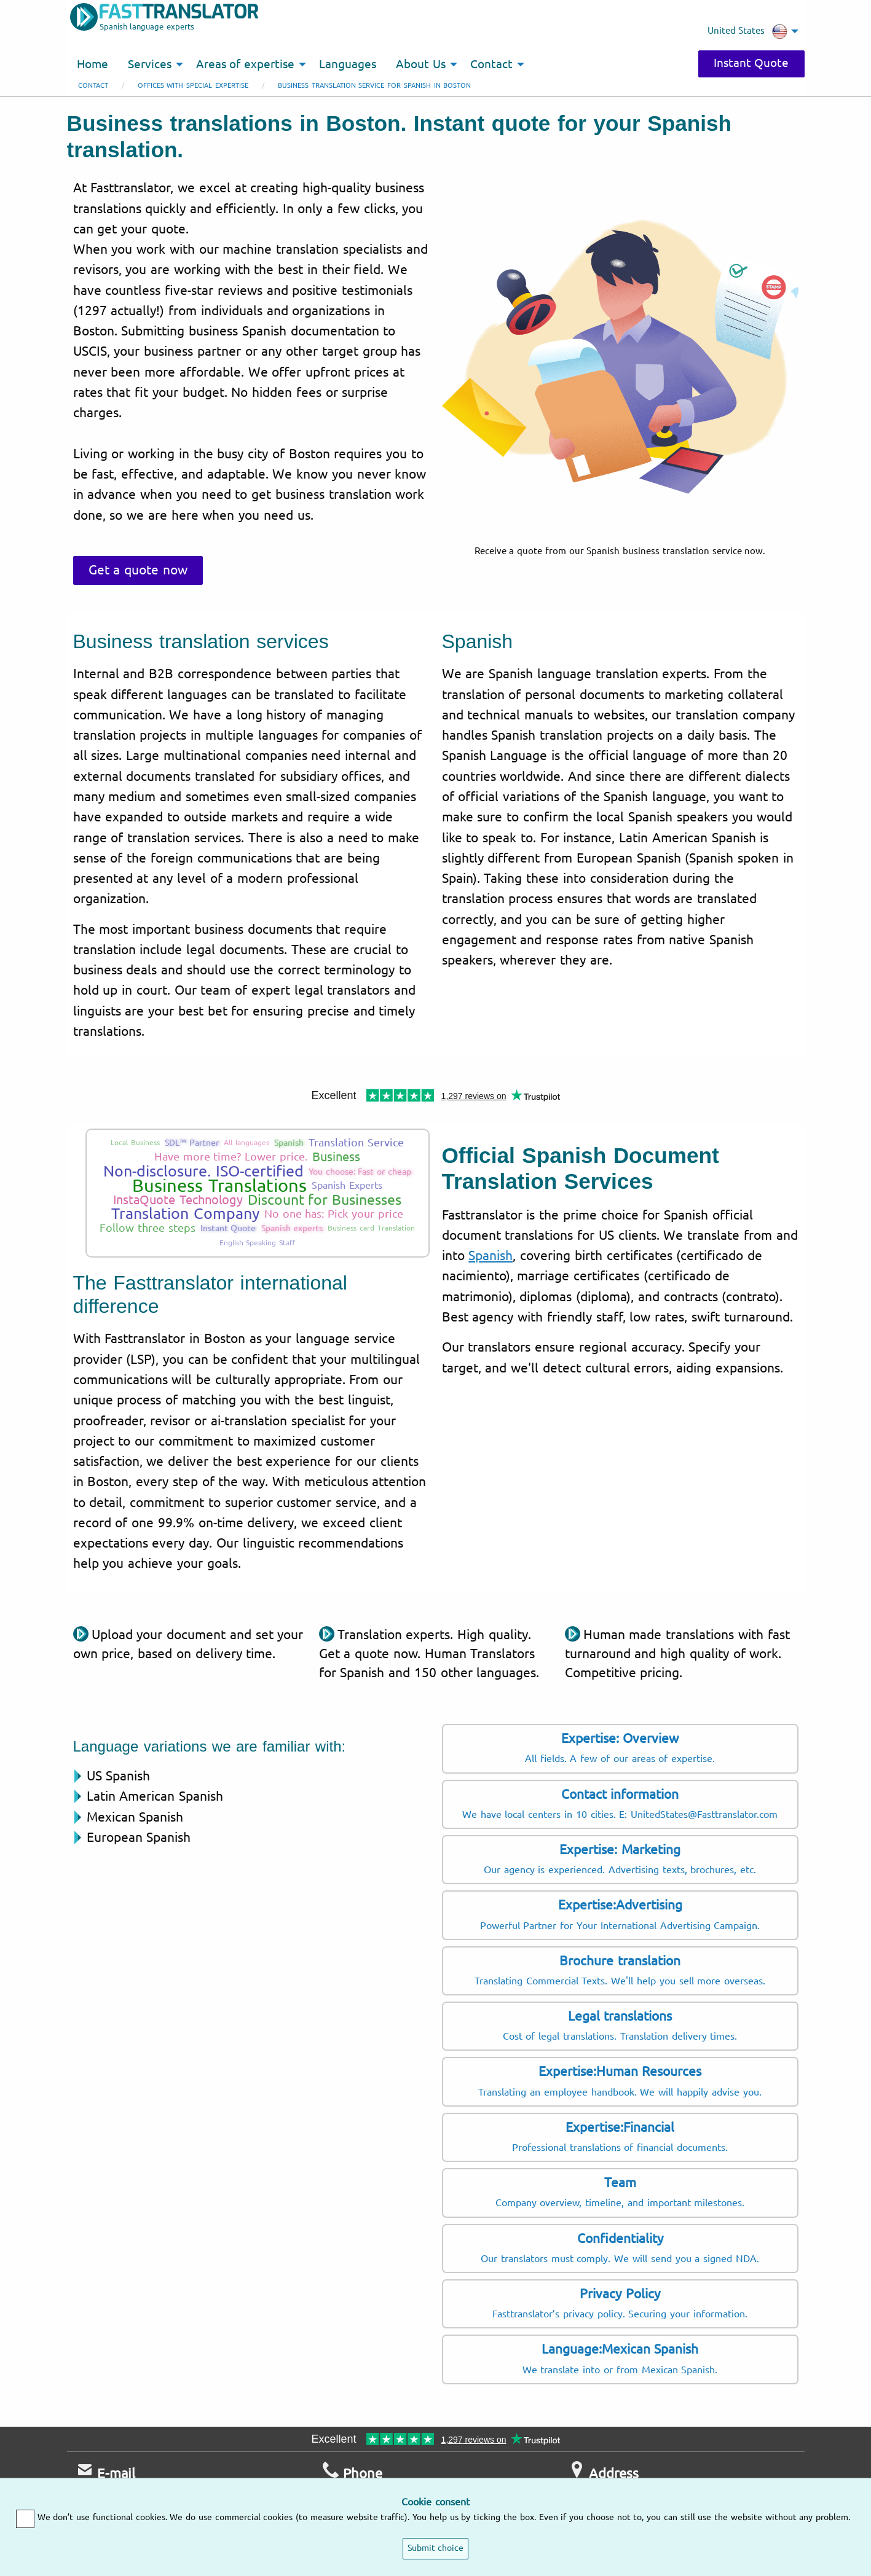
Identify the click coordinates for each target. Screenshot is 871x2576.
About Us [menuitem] (421, 64)
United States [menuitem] (747, 31)
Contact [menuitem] (491, 64)
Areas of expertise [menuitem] (245, 64)
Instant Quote (751, 63)
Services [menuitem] (149, 64)
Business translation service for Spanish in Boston (374, 85)
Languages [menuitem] (347, 64)
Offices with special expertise (193, 85)
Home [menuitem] (92, 64)
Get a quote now (138, 570)
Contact (93, 85)
